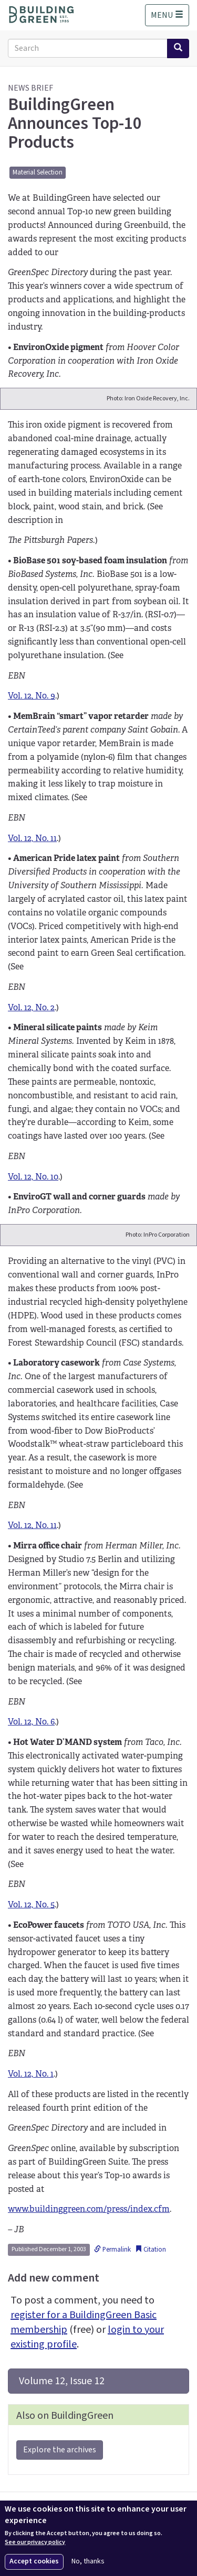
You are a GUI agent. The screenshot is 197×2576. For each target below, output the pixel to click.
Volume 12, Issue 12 (61, 2381)
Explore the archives (59, 2449)
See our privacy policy (35, 2542)
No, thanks (88, 2562)
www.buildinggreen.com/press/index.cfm (89, 2208)
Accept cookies (34, 2561)
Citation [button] (150, 2249)
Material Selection (38, 172)
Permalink (112, 2249)
